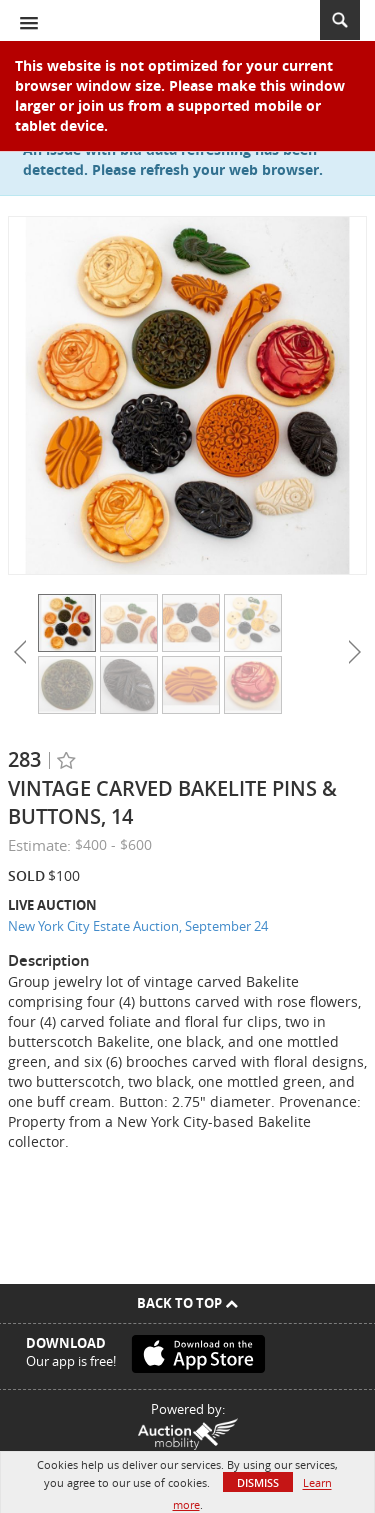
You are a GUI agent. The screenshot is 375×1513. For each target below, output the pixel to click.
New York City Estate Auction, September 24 (138, 926)
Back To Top (187, 1303)
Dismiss (258, 1482)
